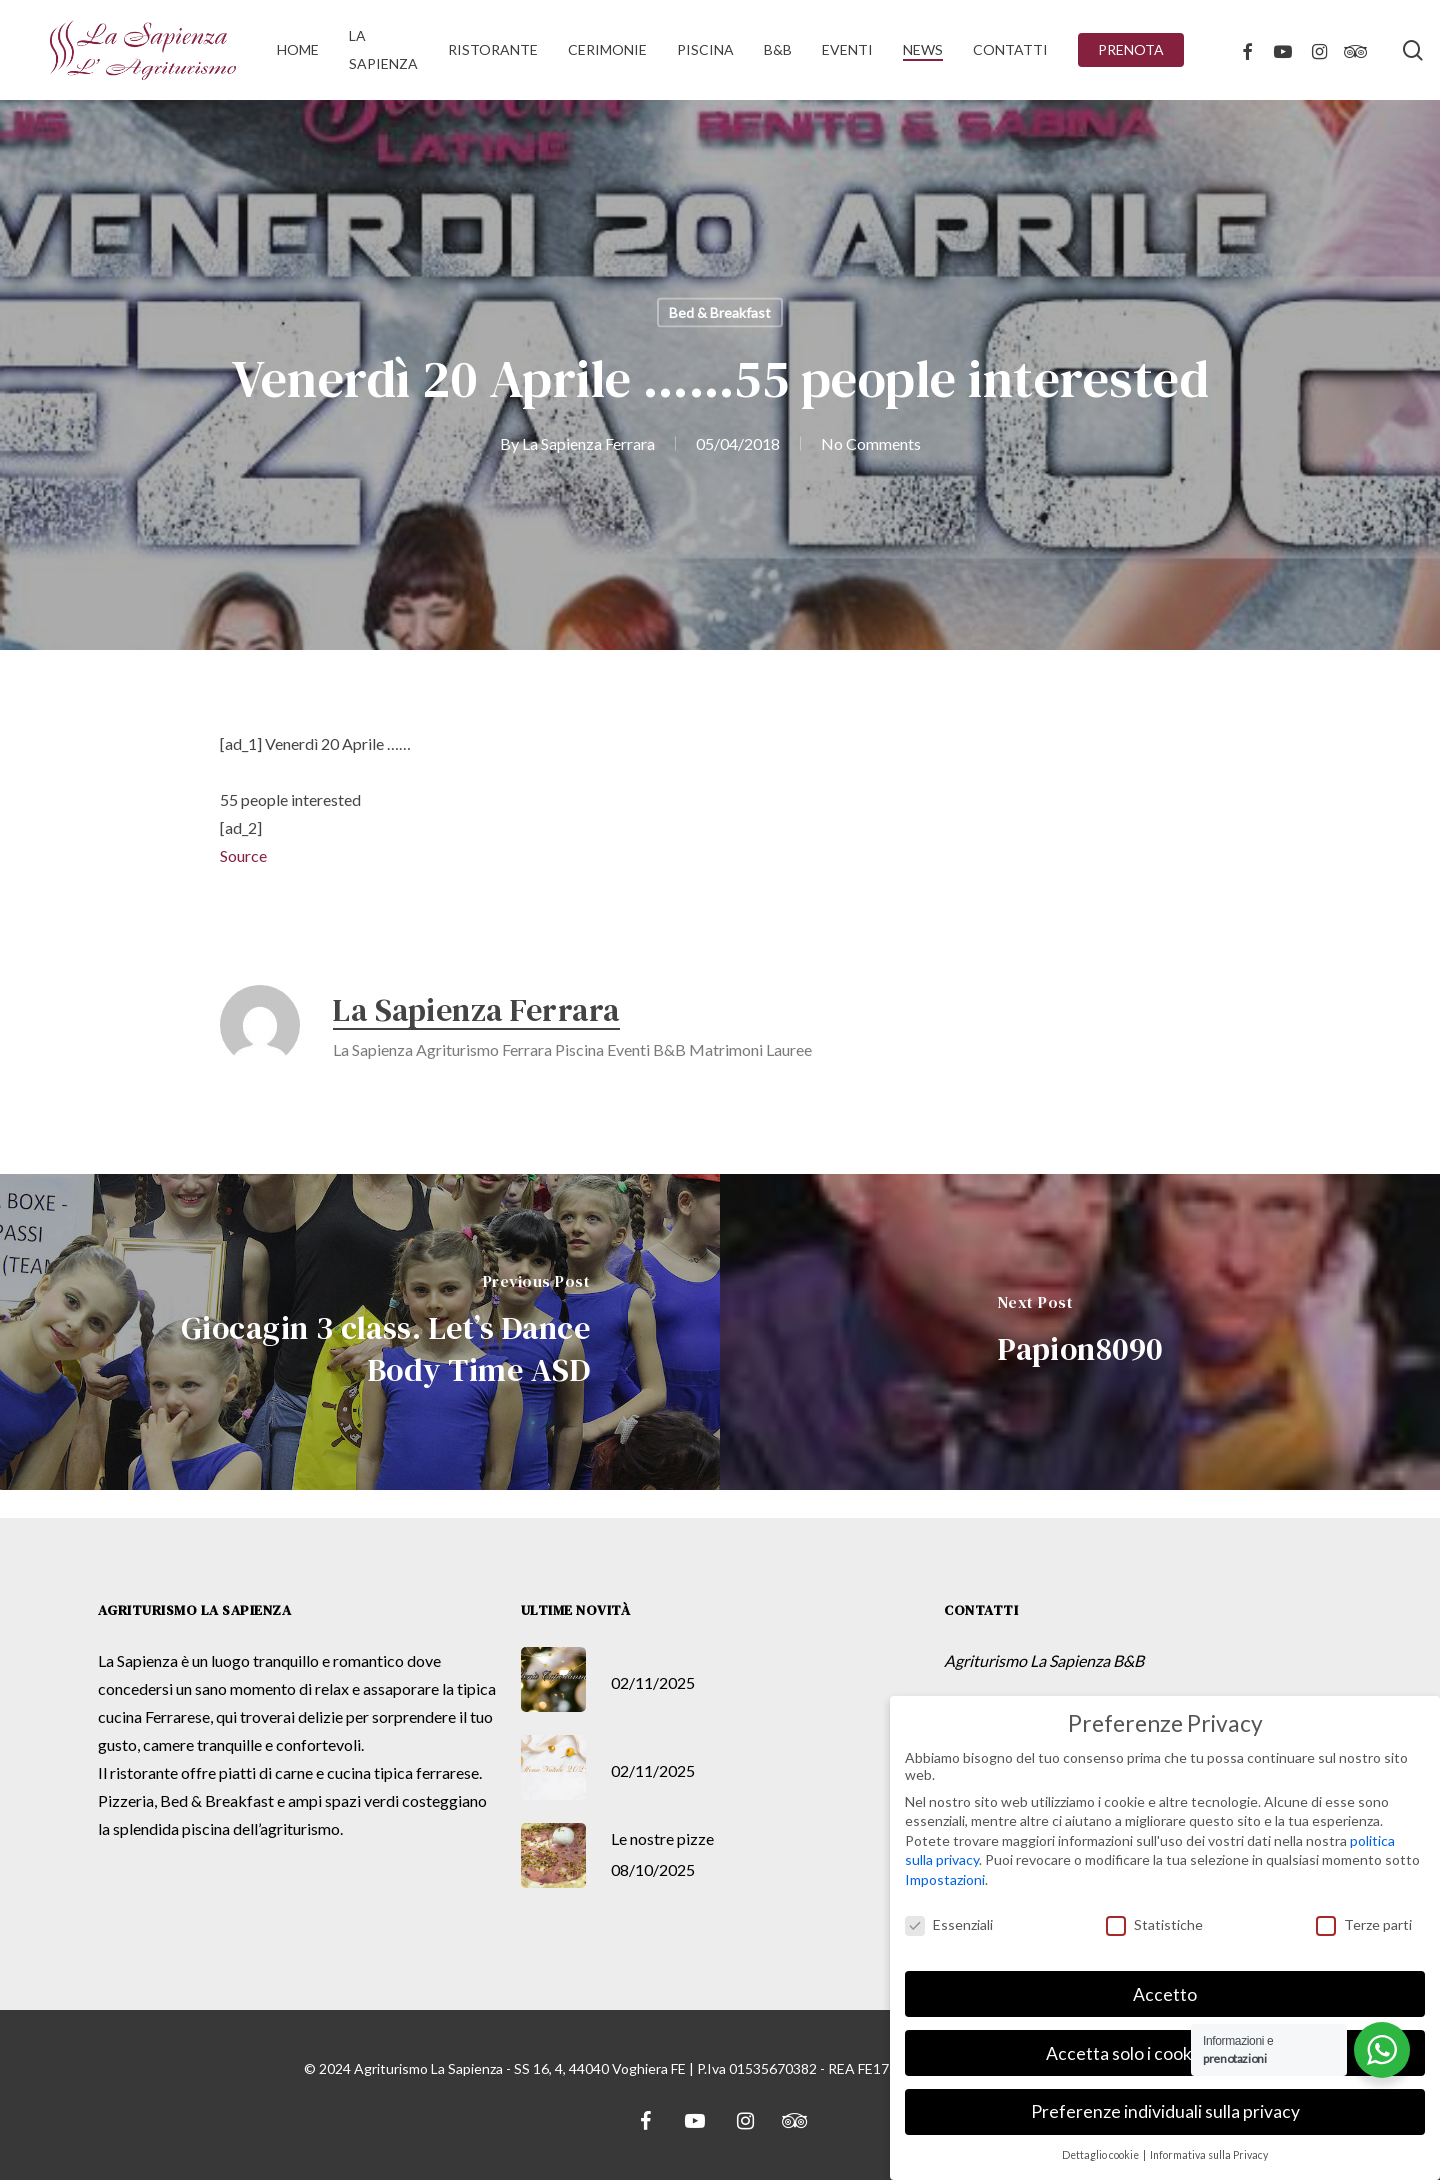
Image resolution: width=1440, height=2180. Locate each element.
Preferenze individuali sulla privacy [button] (1165, 2111)
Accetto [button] (1165, 1994)
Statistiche (1154, 1924)
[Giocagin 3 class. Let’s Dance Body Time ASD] (360, 1332)
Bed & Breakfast (720, 312)
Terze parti (1364, 1924)
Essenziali (949, 1924)
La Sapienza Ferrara (588, 443)
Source (243, 855)
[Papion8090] (1080, 1332)
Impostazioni (945, 1879)
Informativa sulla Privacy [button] (1209, 2155)
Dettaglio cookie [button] (1101, 2155)
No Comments (871, 443)
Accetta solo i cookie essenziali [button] (1165, 2053)
